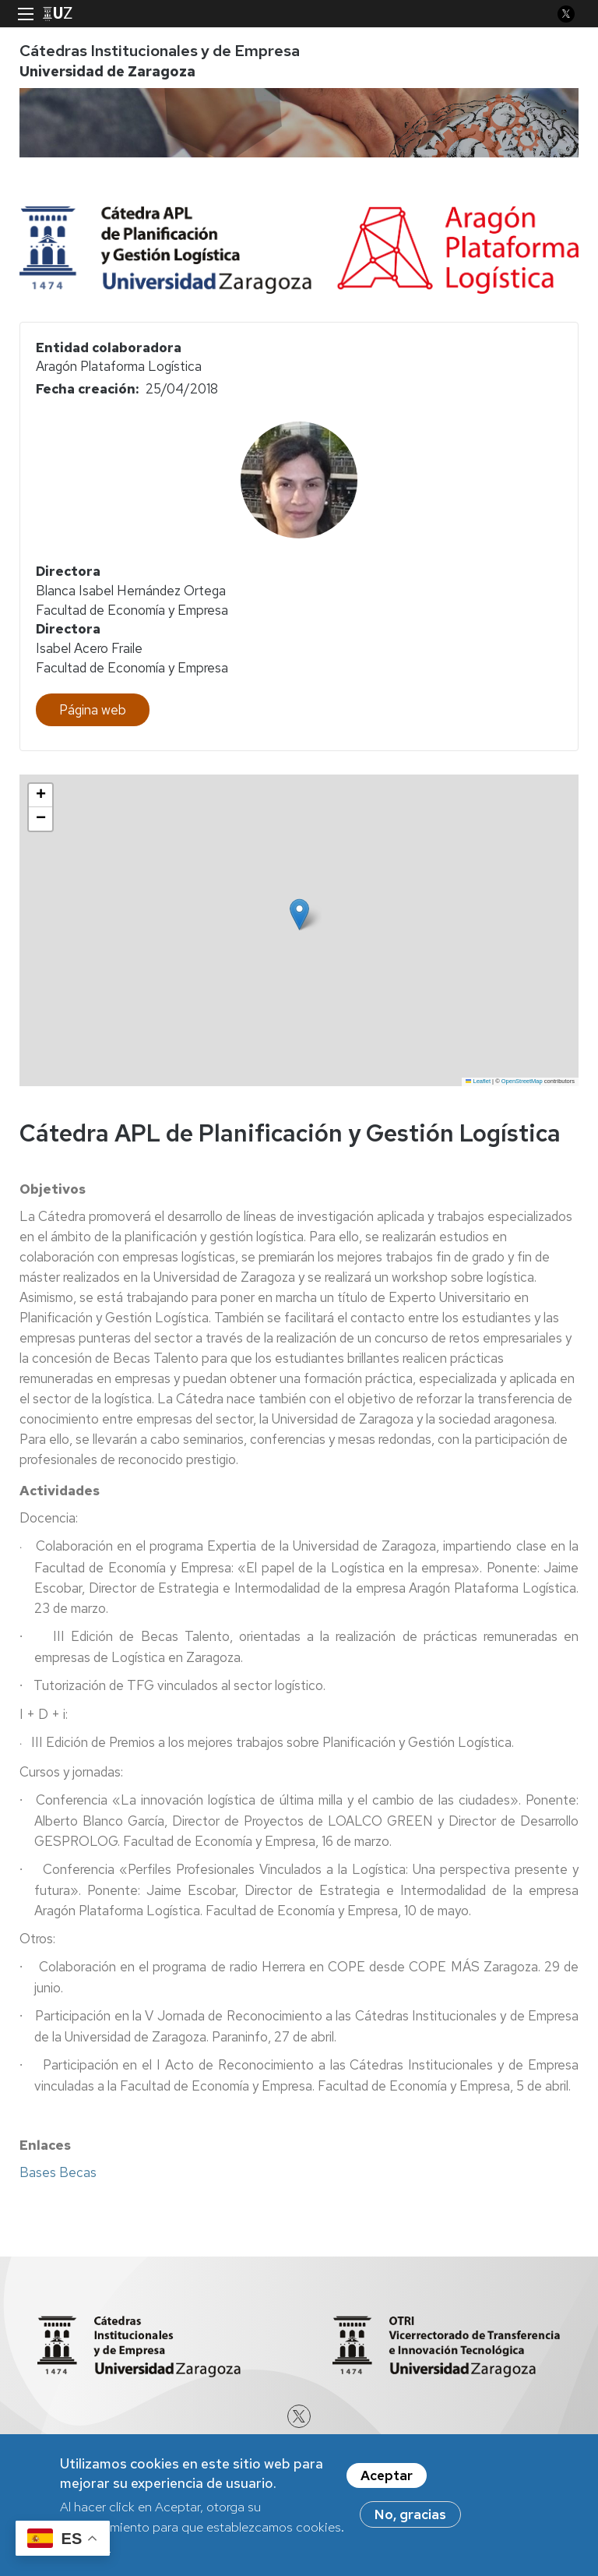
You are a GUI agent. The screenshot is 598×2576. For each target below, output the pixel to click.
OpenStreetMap (522, 1081)
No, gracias (410, 2514)
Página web (92, 709)
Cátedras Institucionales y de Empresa (159, 51)
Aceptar (387, 2475)
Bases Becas (58, 2172)
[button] (299, 914)
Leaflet (478, 1081)
